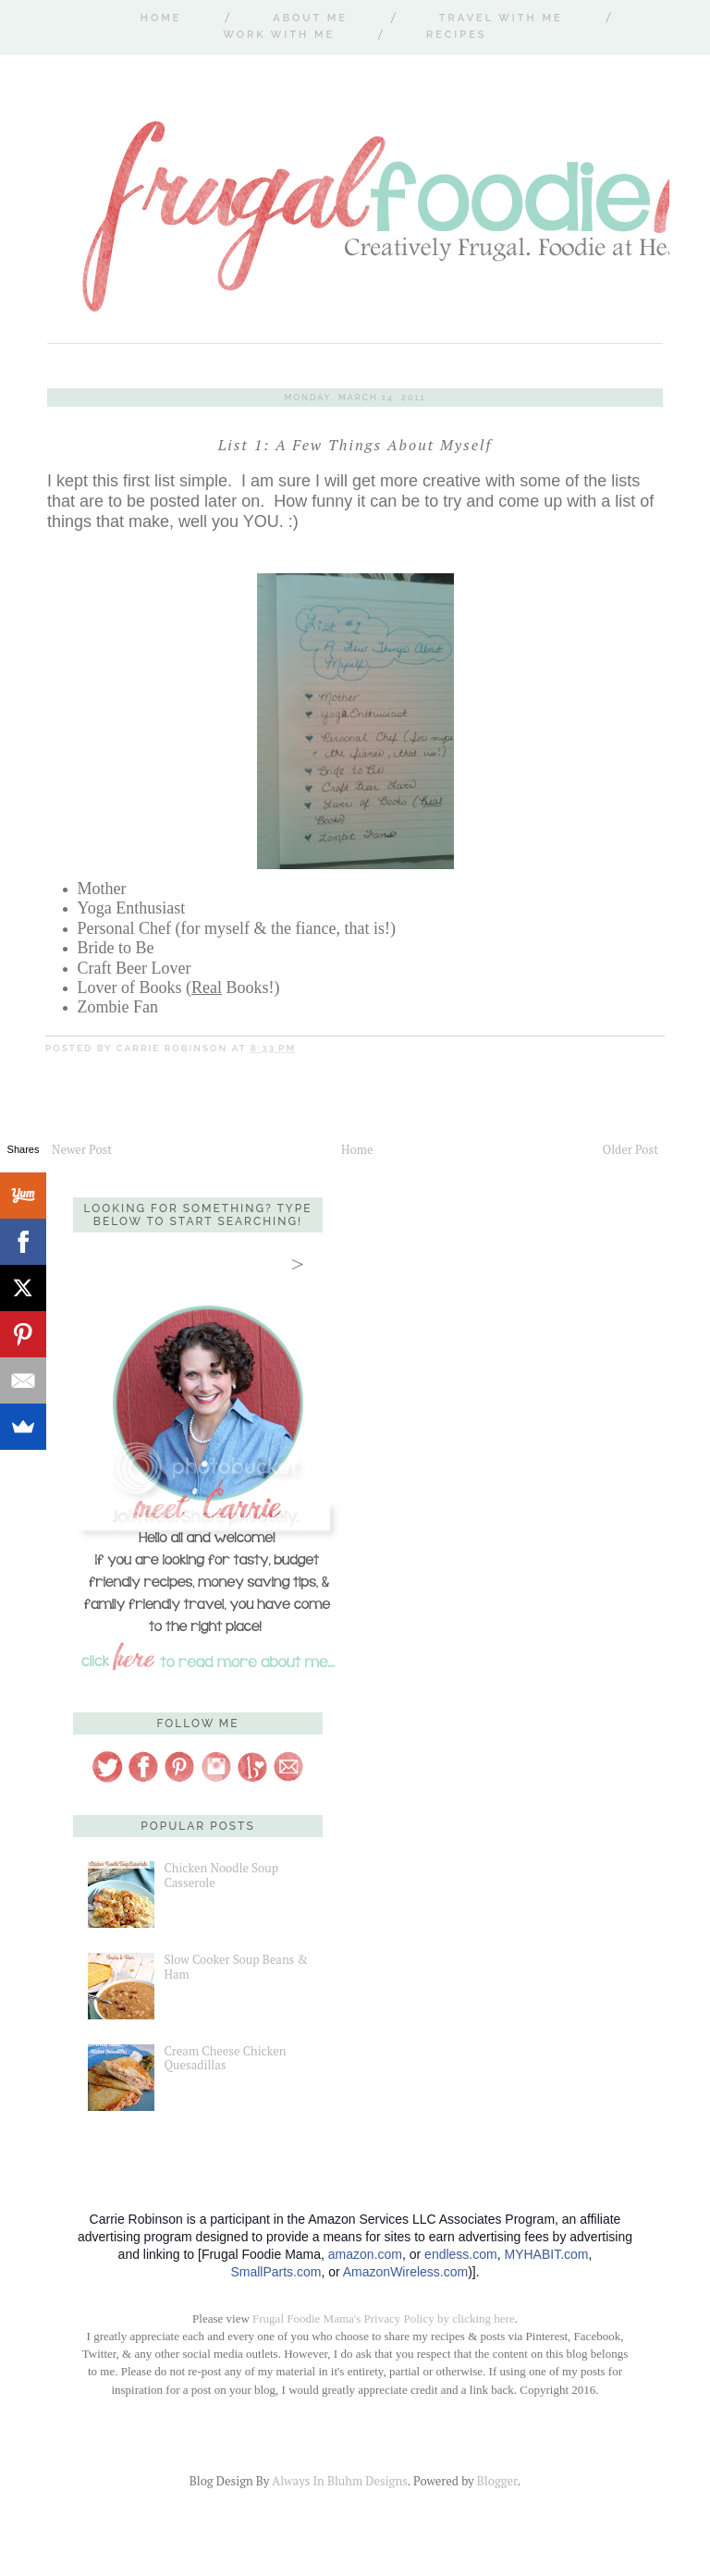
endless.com (460, 2254)
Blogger (497, 2480)
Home (161, 18)
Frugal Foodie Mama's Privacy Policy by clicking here (383, 2318)
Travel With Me (501, 18)
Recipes (456, 35)
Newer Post (82, 1149)
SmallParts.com (275, 2271)
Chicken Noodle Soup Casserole (221, 1875)
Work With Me (279, 35)
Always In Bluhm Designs (339, 2480)
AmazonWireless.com (405, 2271)
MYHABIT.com (546, 2254)
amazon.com (365, 2254)
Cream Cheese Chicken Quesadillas (225, 2058)
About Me (310, 18)
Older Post (630, 1149)
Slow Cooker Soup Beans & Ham (235, 1966)
